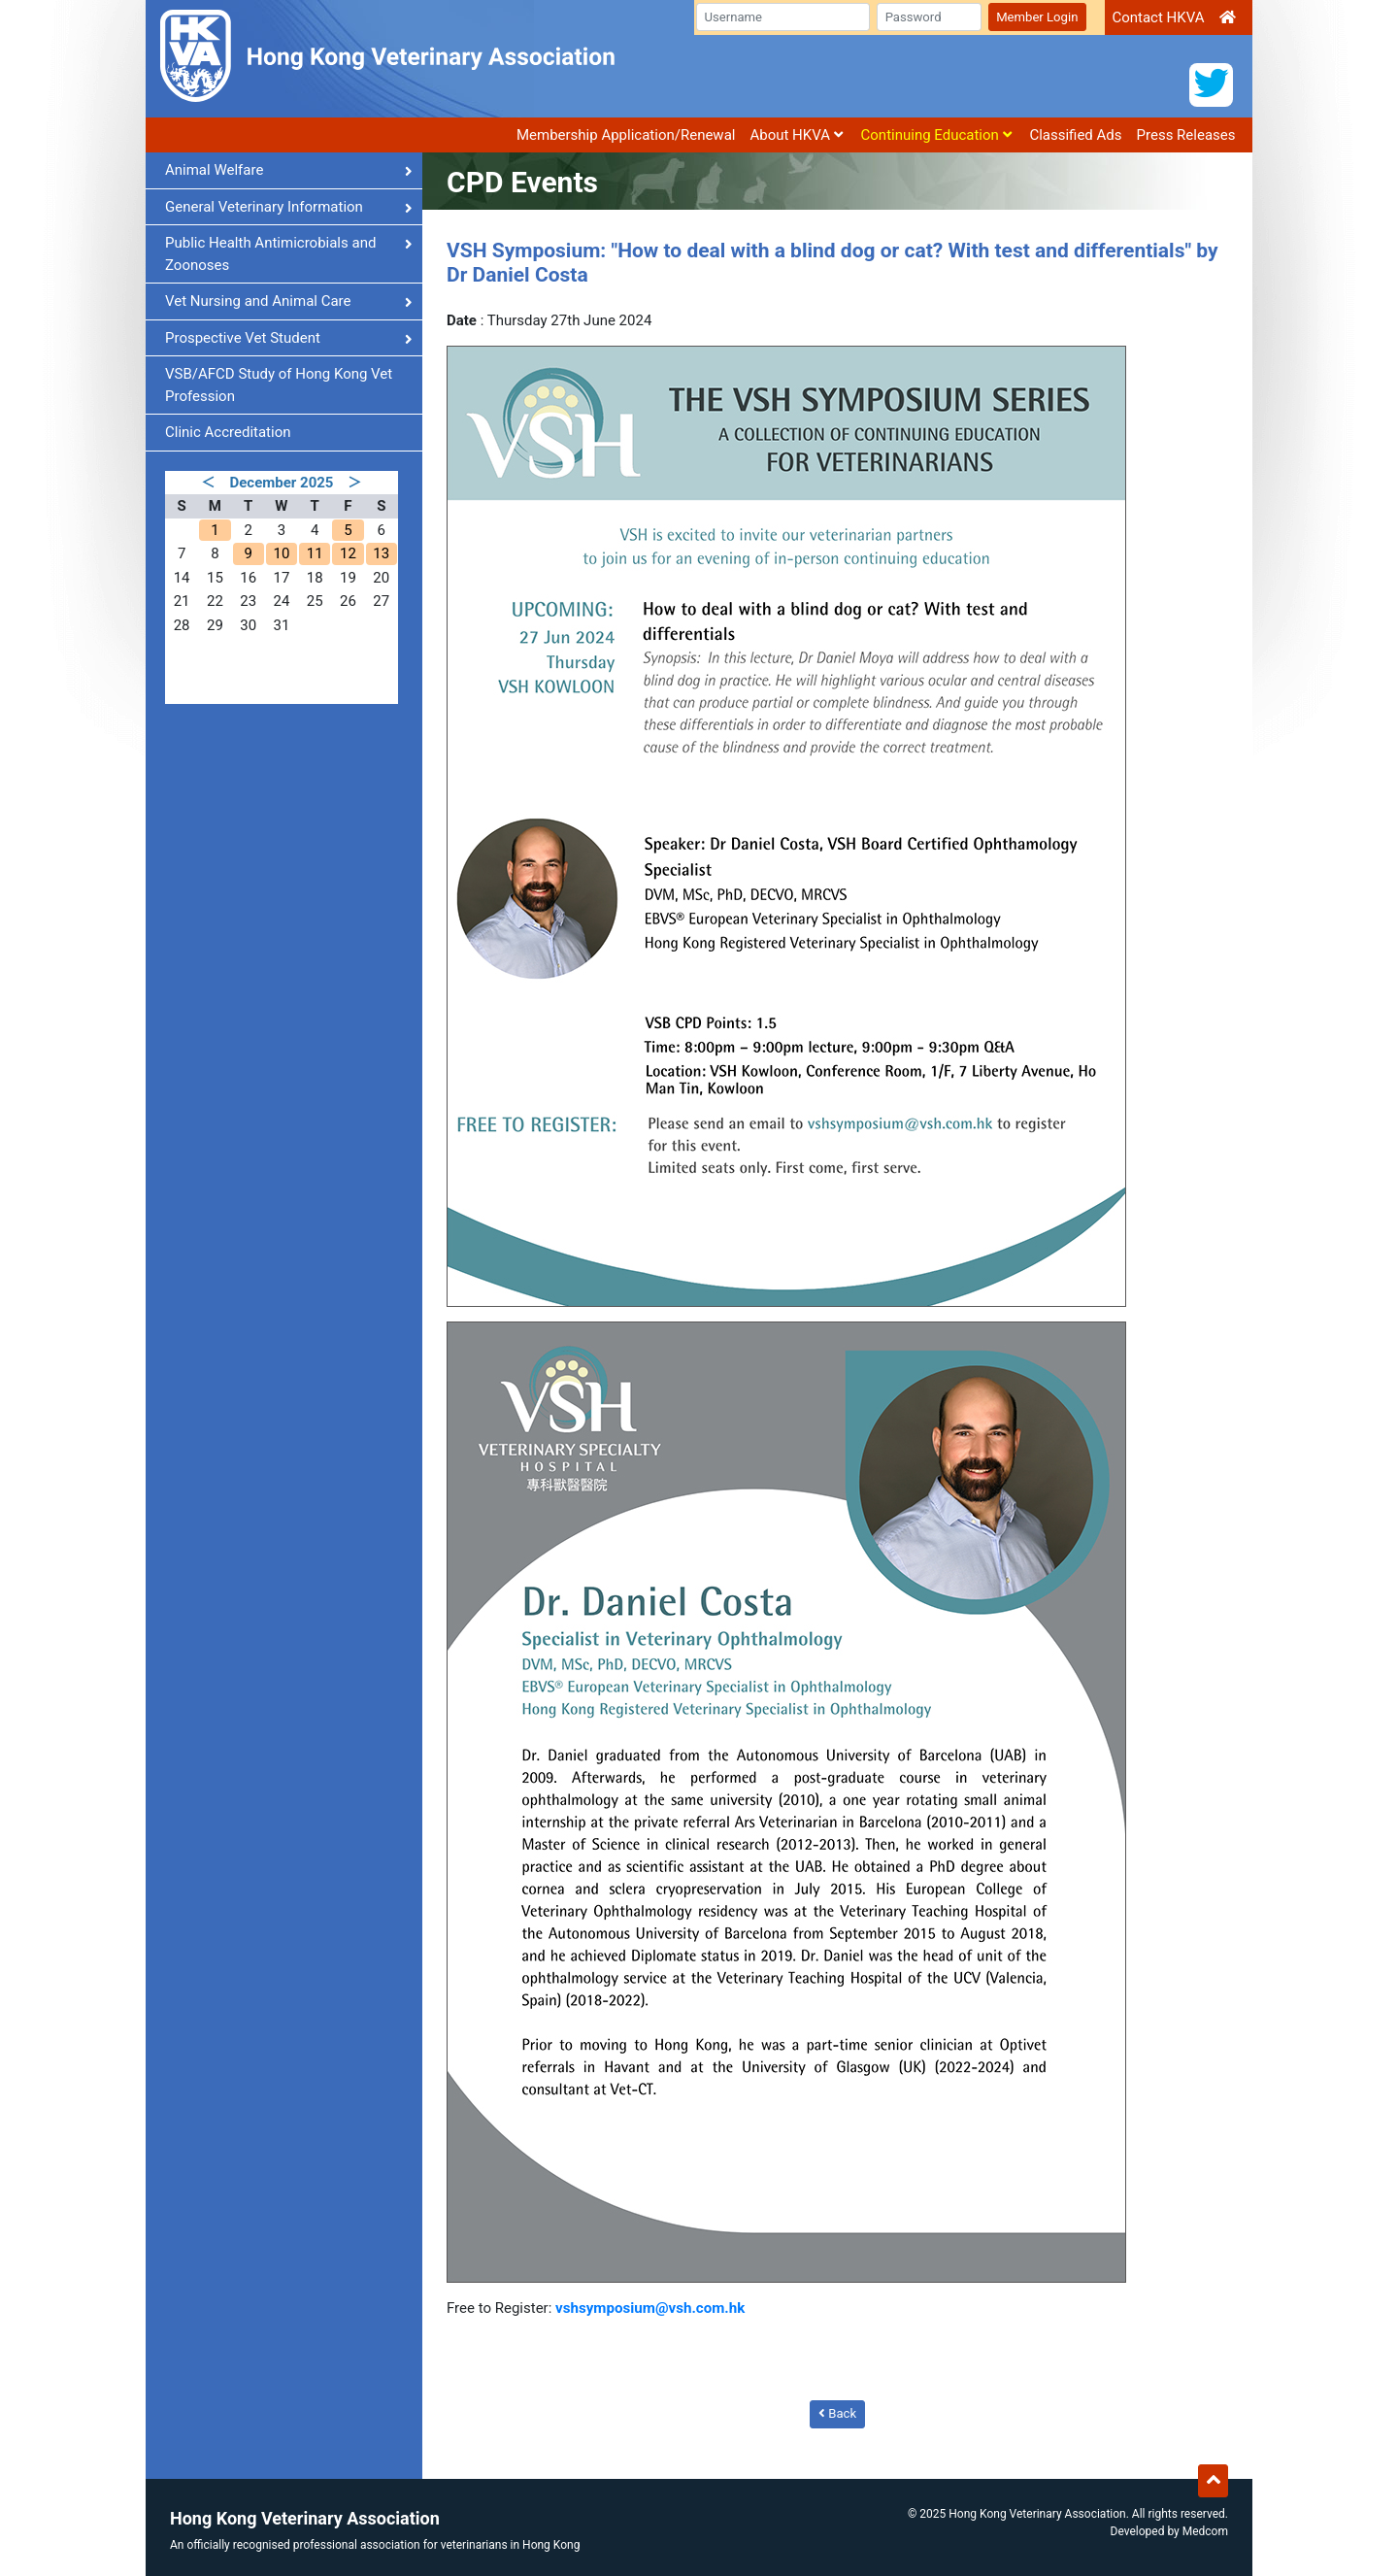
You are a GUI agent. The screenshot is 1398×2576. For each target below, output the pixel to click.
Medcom (1205, 2530)
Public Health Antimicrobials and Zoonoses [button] (289, 254)
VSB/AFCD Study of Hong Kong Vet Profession (278, 385)
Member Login (1037, 17)
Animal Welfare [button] (289, 170)
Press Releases (1186, 135)
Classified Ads (1075, 135)
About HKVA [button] (795, 135)
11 (315, 553)
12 (348, 553)
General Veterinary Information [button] (289, 207)
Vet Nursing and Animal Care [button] (289, 301)
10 (281, 553)
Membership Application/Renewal (626, 135)
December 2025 (282, 482)
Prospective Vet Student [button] (289, 338)
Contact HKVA (1158, 17)
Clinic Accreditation (228, 432)
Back (837, 2413)
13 (381, 553)
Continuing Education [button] (936, 135)
